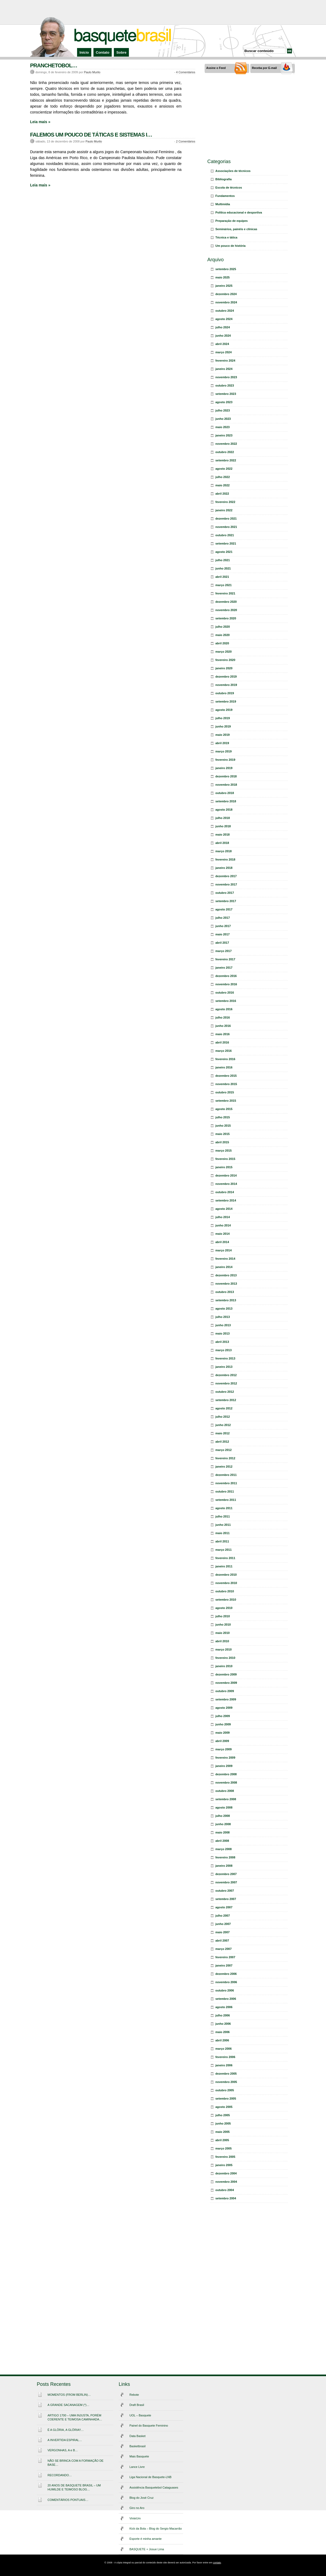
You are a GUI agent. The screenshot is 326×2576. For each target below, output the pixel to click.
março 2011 (223, 1549)
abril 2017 (222, 942)
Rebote (134, 2394)
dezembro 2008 (226, 1774)
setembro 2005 (225, 2098)
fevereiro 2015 (225, 1158)
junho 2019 (223, 726)
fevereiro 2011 (225, 1558)
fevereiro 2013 (225, 1358)
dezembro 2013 (226, 1275)
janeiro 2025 (224, 285)
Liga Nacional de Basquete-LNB (150, 2477)
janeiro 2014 (224, 1267)
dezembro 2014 (226, 1175)
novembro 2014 (226, 1183)
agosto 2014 (224, 1208)
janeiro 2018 (224, 867)
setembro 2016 (225, 1000)
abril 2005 (222, 2140)
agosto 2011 (224, 1508)
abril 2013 (222, 1341)
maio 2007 (222, 1932)
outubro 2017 (224, 892)
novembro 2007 (226, 1882)
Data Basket (137, 2436)
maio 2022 (222, 485)
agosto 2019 (224, 709)
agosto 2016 (224, 1009)
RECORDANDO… (60, 2475)
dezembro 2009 (226, 1674)
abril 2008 (222, 1840)
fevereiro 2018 (225, 859)
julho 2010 (222, 1616)
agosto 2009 (224, 1707)
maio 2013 (222, 1333)
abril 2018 (222, 842)
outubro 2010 (224, 1591)
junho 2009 (223, 1724)
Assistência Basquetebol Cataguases (153, 2487)
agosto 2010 (224, 1607)
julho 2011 (222, 1516)
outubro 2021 (224, 535)
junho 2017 (223, 926)
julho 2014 (222, 1217)
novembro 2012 (226, 1383)
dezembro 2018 (226, 776)
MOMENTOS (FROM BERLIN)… (69, 2394)
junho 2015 (223, 1125)
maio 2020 (222, 635)
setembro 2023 (225, 393)
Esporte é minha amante (145, 2538)
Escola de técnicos (228, 187)
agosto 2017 (224, 909)
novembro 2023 (226, 377)
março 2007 (223, 1948)
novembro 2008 (226, 1782)
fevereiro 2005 (225, 2156)
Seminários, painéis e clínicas (236, 229)
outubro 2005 (224, 2090)
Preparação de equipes (231, 220)
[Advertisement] (163, 12)
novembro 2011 (226, 1483)
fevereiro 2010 (225, 1657)
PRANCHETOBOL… (53, 65)
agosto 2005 (224, 2106)
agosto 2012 (224, 1408)
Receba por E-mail (264, 67)
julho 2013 (222, 1316)
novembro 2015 (226, 1084)
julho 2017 (222, 917)
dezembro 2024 (226, 294)
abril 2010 (222, 1641)
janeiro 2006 (224, 2065)
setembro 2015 (225, 1100)
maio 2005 (222, 2131)
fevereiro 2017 (225, 959)
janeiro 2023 (224, 435)
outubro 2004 (224, 2190)
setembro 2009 (225, 1699)
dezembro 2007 (226, 1874)
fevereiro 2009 (225, 1757)
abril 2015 (222, 1142)
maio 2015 (222, 1134)
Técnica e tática (226, 237)
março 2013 (223, 1350)
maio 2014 (222, 1233)
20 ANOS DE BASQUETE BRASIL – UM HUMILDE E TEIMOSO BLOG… (74, 2487)
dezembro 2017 (226, 876)
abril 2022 (222, 493)
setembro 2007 (225, 1899)
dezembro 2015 (226, 1075)
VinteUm (135, 2518)
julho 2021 (222, 560)
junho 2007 (223, 1923)
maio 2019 (222, 734)
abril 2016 (222, 1042)
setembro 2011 (225, 1499)
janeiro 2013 (224, 1366)
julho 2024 (222, 327)
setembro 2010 (225, 1599)
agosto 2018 (224, 809)
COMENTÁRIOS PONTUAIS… (68, 2499)
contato (217, 2562)
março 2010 (223, 1649)
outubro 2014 (224, 1192)
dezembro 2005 (226, 2073)
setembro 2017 (225, 901)
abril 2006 (222, 2040)
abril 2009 (222, 1741)
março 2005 (223, 2148)
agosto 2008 (224, 1807)
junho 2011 (223, 1524)
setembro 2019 (225, 701)
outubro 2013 (224, 1291)
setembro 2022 (225, 460)
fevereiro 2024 (225, 360)
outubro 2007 (224, 1890)
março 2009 (223, 1749)
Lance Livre (137, 2466)
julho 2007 (222, 1915)
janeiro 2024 (224, 368)
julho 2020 (222, 626)
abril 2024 (222, 344)
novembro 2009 (226, 1682)
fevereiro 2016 (225, 1059)
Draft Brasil (136, 2404)
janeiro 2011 (224, 1566)
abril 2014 (222, 1242)
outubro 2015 (224, 1092)
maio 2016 (222, 1034)
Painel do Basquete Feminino (148, 2425)
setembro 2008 (225, 1799)
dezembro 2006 (226, 1973)
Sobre (121, 52)
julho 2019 (222, 718)
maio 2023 (222, 427)
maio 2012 (222, 1433)
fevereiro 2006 (225, 2057)
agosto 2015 (224, 1109)
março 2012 (223, 1449)
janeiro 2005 (224, 2165)
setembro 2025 (225, 269)
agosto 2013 (224, 1308)
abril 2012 (222, 1441)
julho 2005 (222, 2115)
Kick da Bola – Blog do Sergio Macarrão (155, 2528)
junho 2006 (223, 2023)
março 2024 (223, 352)
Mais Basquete (139, 2456)
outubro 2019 (224, 693)
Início (84, 52)
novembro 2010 (226, 1583)
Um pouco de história (230, 245)
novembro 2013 (226, 1283)
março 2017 (223, 951)
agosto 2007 (224, 1907)
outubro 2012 (224, 1391)
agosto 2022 (224, 468)
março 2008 (223, 1849)
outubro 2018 (224, 793)
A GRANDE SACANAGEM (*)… (68, 2404)
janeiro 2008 (224, 1865)
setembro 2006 (225, 1998)
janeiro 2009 (224, 1765)
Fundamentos (225, 195)
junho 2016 (223, 1025)
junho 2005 (223, 2123)
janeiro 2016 (224, 1067)
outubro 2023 (224, 385)
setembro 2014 (225, 1200)
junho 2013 (223, 1325)
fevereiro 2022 (225, 502)
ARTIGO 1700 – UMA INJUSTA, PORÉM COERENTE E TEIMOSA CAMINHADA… (75, 2417)
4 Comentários (185, 72)
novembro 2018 (226, 784)
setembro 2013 (225, 1300)
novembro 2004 (226, 2181)
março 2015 (223, 1150)
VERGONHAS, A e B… (63, 2450)
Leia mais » (40, 122)
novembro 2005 (226, 2081)
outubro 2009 (224, 1691)
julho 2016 (222, 1017)
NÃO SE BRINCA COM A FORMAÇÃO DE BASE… (75, 2462)
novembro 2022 (226, 443)
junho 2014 (223, 1225)
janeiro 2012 (224, 1466)
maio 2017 (222, 934)
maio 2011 (222, 1533)
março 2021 (223, 585)
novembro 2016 (226, 984)
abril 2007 (222, 1940)
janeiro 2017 (224, 967)
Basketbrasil (137, 2446)
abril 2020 (222, 643)
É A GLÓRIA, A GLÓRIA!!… (66, 2429)
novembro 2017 (226, 884)
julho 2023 (222, 410)
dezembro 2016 (226, 976)
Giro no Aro (136, 2507)
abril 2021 (222, 576)
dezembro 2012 (226, 1375)
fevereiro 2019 (225, 759)
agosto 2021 (224, 551)
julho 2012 (222, 1416)
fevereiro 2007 (225, 1957)
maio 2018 (222, 834)
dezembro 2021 (226, 518)
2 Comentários (185, 141)
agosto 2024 (224, 319)
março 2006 (223, 2048)
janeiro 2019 (224, 768)
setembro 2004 (225, 2198)
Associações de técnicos (233, 170)
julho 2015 (222, 1117)
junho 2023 (223, 418)
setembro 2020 (225, 618)
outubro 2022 (224, 452)
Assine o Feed (216, 67)
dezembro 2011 (226, 1474)
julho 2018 (222, 818)
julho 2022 (222, 477)
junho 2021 (223, 568)
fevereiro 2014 (225, 1258)
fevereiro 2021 (225, 593)
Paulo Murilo (92, 72)
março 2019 (223, 751)
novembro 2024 (226, 302)
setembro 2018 (225, 801)
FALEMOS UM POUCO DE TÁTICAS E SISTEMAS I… (91, 135)
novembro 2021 (226, 526)
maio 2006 (222, 2032)
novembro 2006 (226, 1982)
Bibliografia (223, 179)
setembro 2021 (225, 543)
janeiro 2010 (224, 1666)
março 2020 (223, 651)
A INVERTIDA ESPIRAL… (65, 2440)
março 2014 (223, 1250)
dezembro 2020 (226, 601)
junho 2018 (223, 826)
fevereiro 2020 (225, 660)
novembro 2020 (226, 610)
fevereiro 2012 (225, 1458)
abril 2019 (222, 743)
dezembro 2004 (226, 2173)
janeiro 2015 (224, 1167)
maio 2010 (222, 1632)
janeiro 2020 (224, 668)
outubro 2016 (224, 992)
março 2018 (223, 851)
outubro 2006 (224, 1990)
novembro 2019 (226, 684)
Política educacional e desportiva (238, 212)
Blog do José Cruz (141, 2497)
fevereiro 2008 (225, 1857)
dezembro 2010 (226, 1574)
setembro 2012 (225, 1400)
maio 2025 (222, 277)
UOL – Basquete (140, 2415)
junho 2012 (223, 1425)
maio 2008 (222, 1832)
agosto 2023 (224, 402)
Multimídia (222, 204)
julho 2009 (222, 1716)
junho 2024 (223, 335)
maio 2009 (222, 1732)
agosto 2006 (224, 2007)
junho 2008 (223, 1824)
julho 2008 (222, 1815)
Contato (102, 52)
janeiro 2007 (224, 1965)
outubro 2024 (224, 310)
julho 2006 (222, 2015)
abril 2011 (222, 1541)
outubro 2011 (224, 1491)
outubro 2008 (224, 1790)
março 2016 (223, 1050)
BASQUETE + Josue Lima (146, 2549)
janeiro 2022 (224, 510)
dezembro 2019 (226, 676)
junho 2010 (223, 1624)
